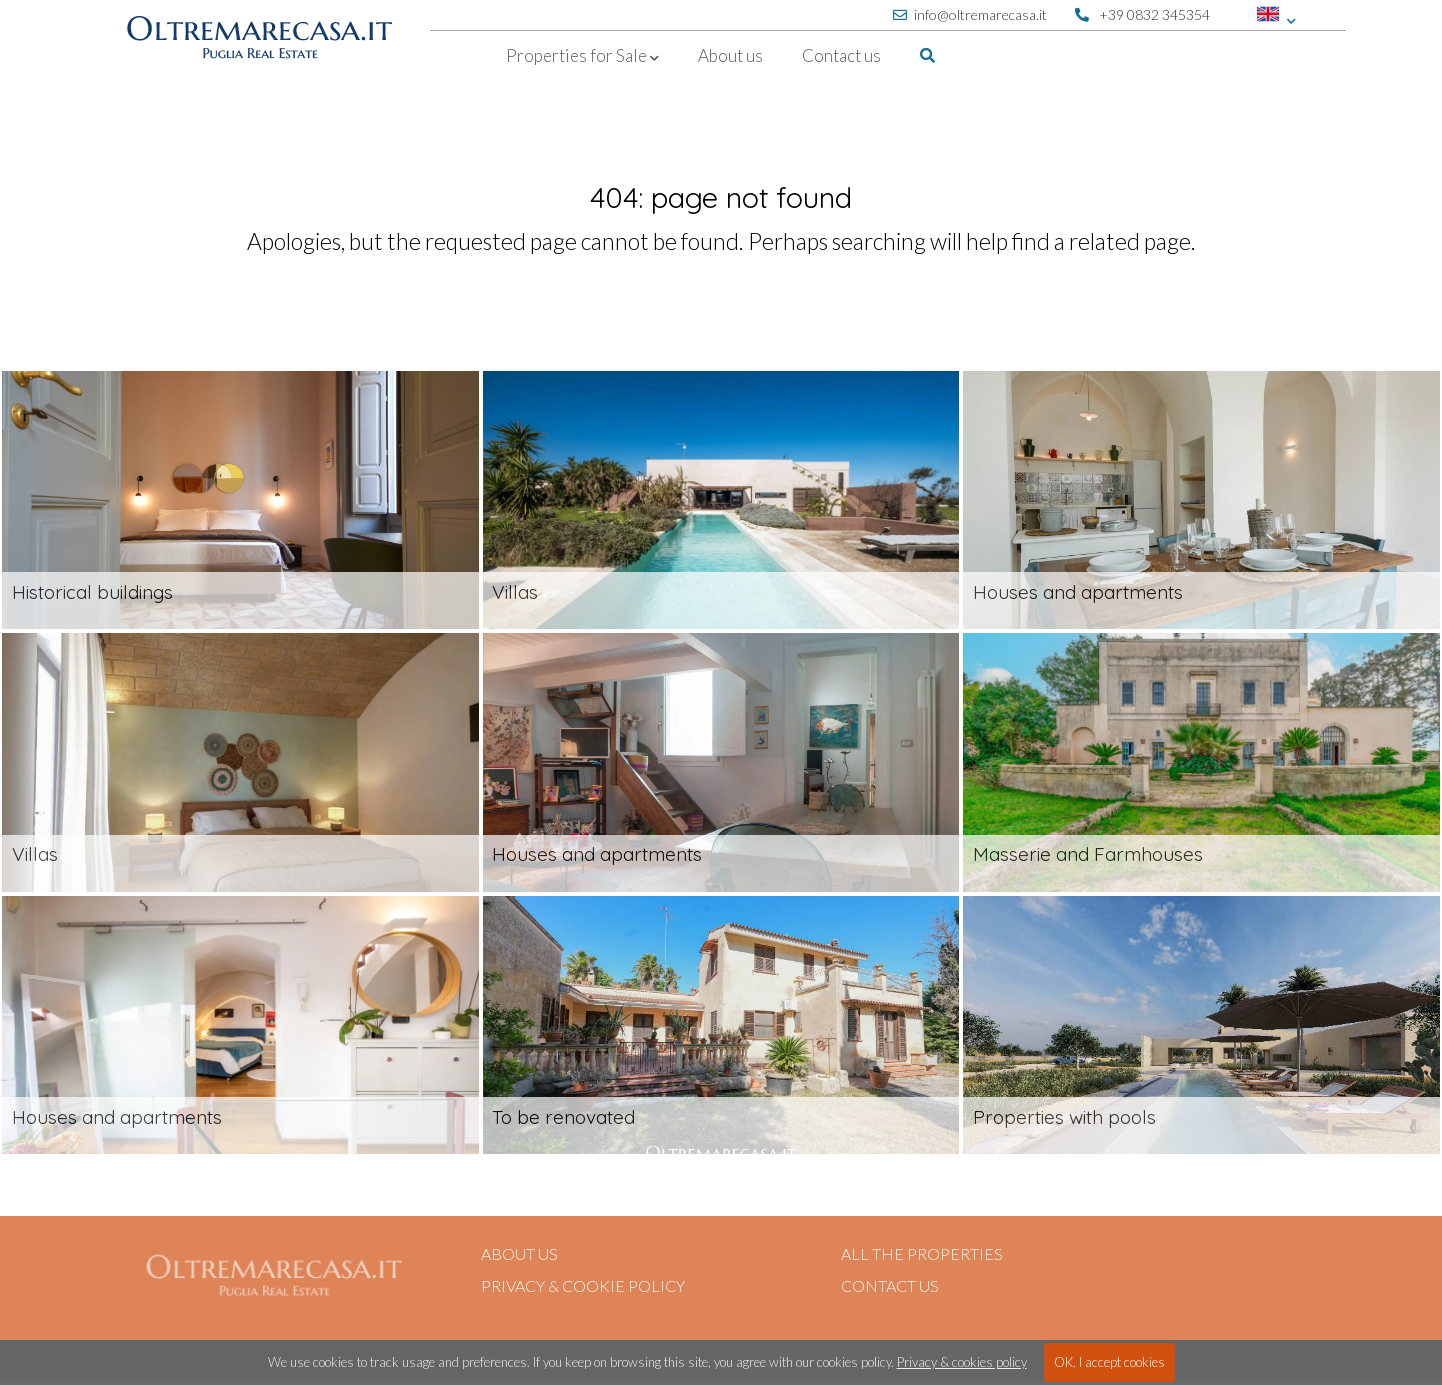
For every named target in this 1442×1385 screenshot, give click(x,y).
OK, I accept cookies (1109, 1362)
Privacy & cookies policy (962, 1362)
